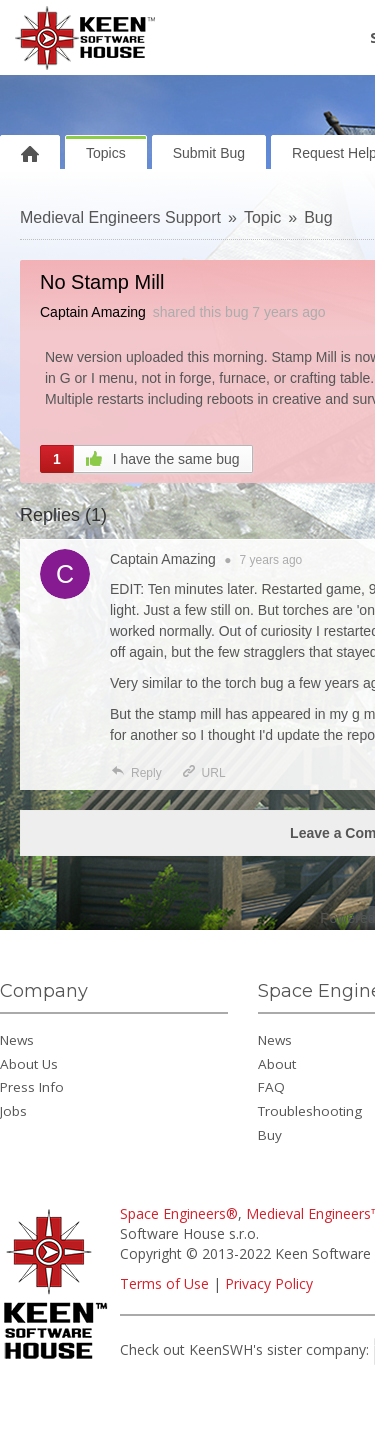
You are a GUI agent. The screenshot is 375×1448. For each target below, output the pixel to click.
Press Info (32, 1087)
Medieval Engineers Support (120, 217)
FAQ (271, 1087)
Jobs (13, 1111)
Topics (106, 153)
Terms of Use (164, 1283)
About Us (29, 1064)
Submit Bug (209, 153)
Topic (262, 217)
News (17, 1040)
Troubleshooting (310, 1111)
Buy (270, 1135)
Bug (318, 217)
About (277, 1064)
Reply (136, 773)
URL (203, 773)
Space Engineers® (179, 1213)
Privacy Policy (269, 1283)
